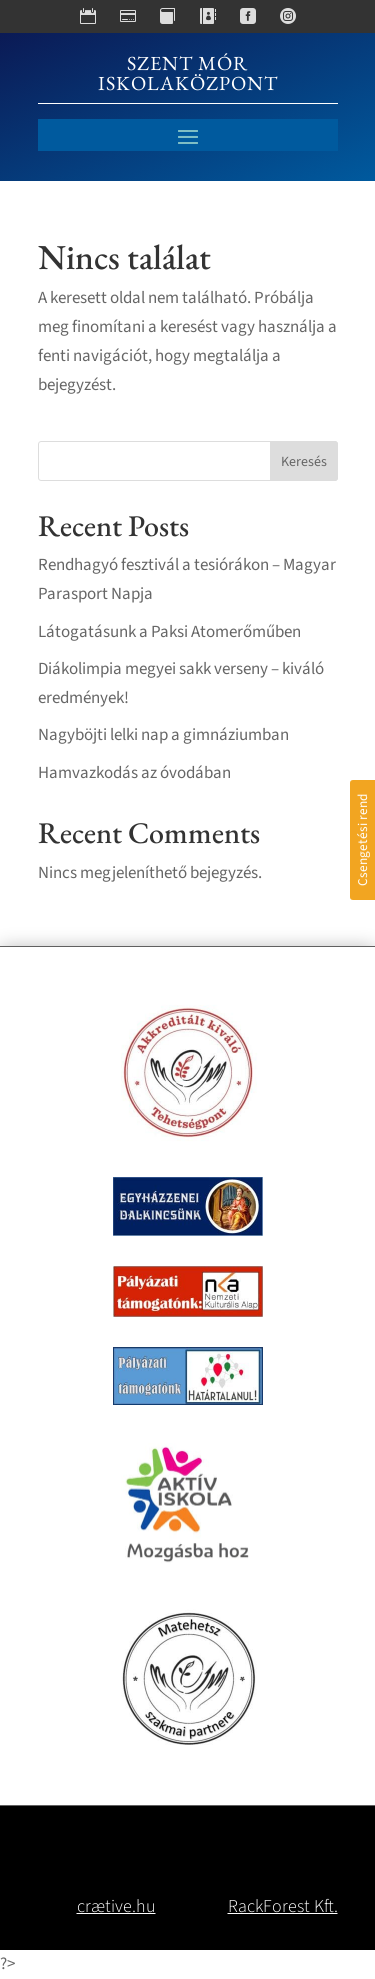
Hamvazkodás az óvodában (134, 773)
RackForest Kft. (283, 1906)
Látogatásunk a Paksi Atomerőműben (169, 632)
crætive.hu (116, 1906)
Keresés (304, 462)
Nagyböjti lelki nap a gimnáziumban (163, 735)
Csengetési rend (362, 840)
